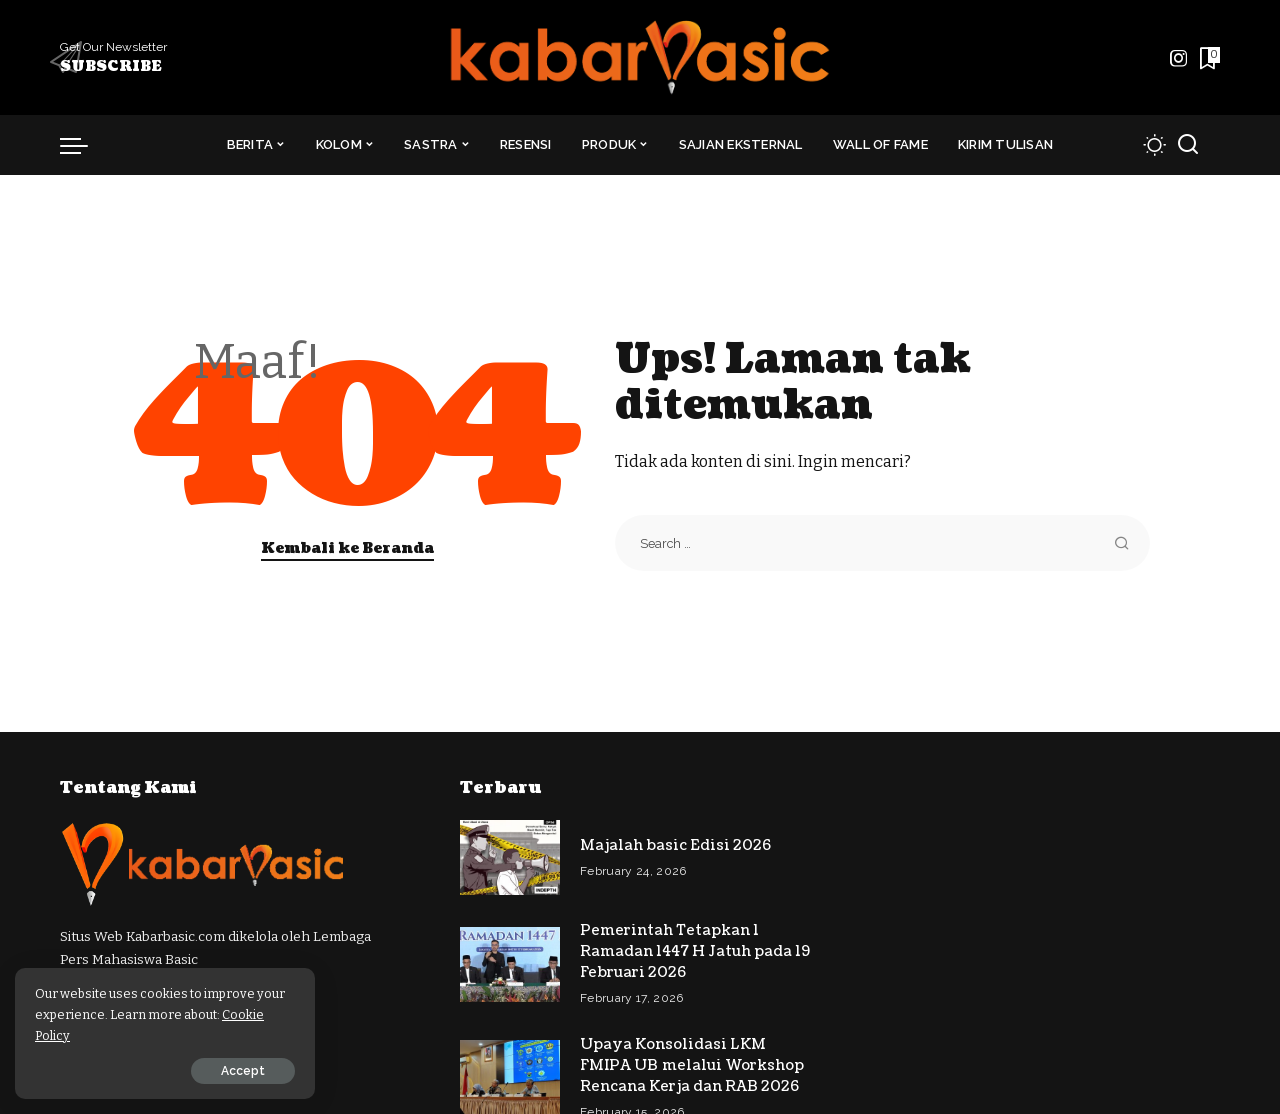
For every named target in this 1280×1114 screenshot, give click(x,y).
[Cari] (1188, 145)
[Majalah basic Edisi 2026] (510, 857)
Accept (243, 1071)
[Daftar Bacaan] (1208, 58)
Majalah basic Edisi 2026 (675, 845)
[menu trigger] (84, 145)
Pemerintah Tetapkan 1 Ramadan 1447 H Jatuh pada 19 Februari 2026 (695, 951)
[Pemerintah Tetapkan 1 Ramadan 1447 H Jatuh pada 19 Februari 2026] (510, 964)
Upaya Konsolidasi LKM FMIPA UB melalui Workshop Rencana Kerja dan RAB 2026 (692, 1065)
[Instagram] (1179, 58)
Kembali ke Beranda (347, 548)
